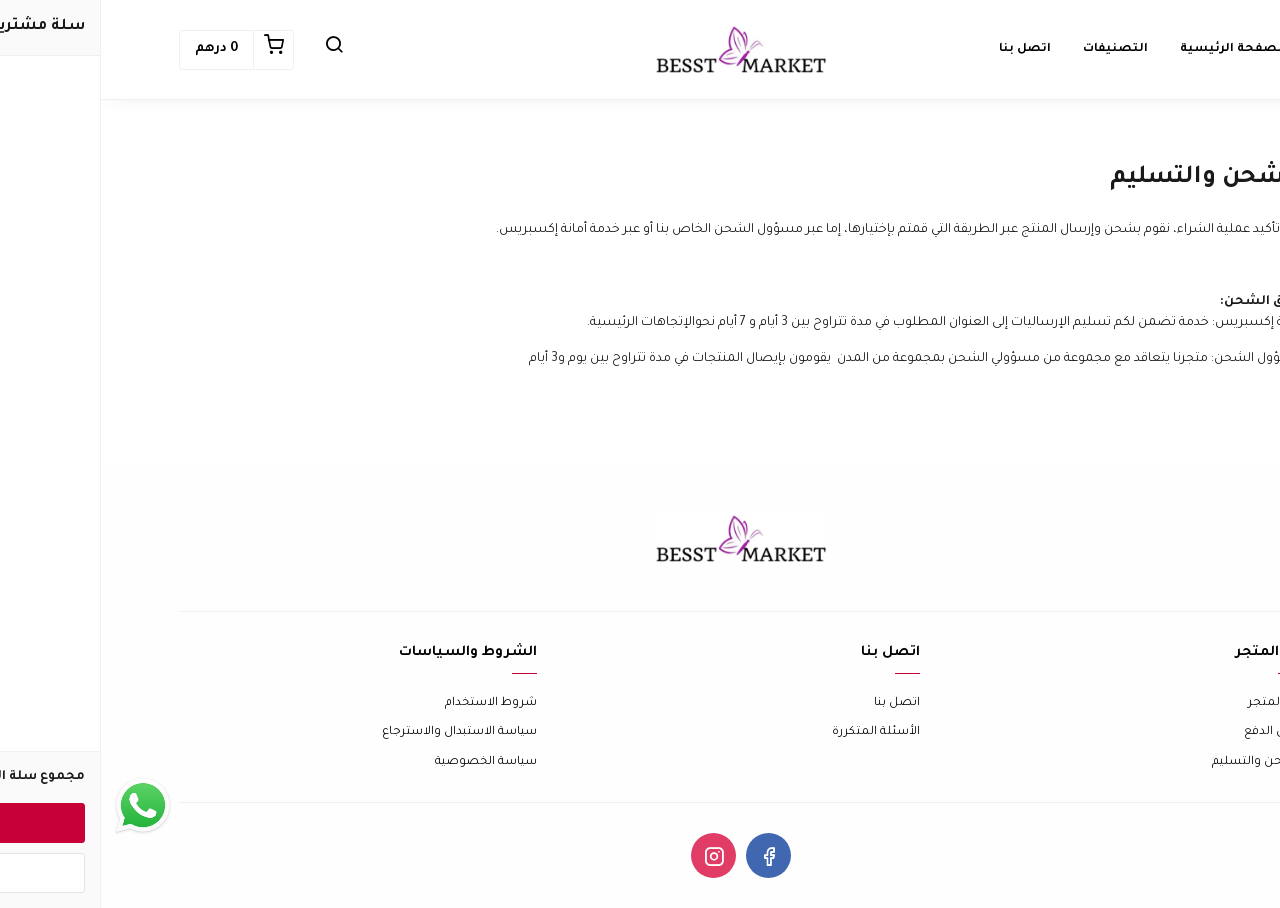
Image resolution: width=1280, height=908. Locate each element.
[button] (233, 50)
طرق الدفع (1172, 732)
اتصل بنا (796, 703)
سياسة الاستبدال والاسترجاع (358, 732)
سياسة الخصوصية (385, 762)
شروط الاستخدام (390, 703)
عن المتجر (1174, 703)
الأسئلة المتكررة (775, 732)
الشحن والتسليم (1156, 762)
